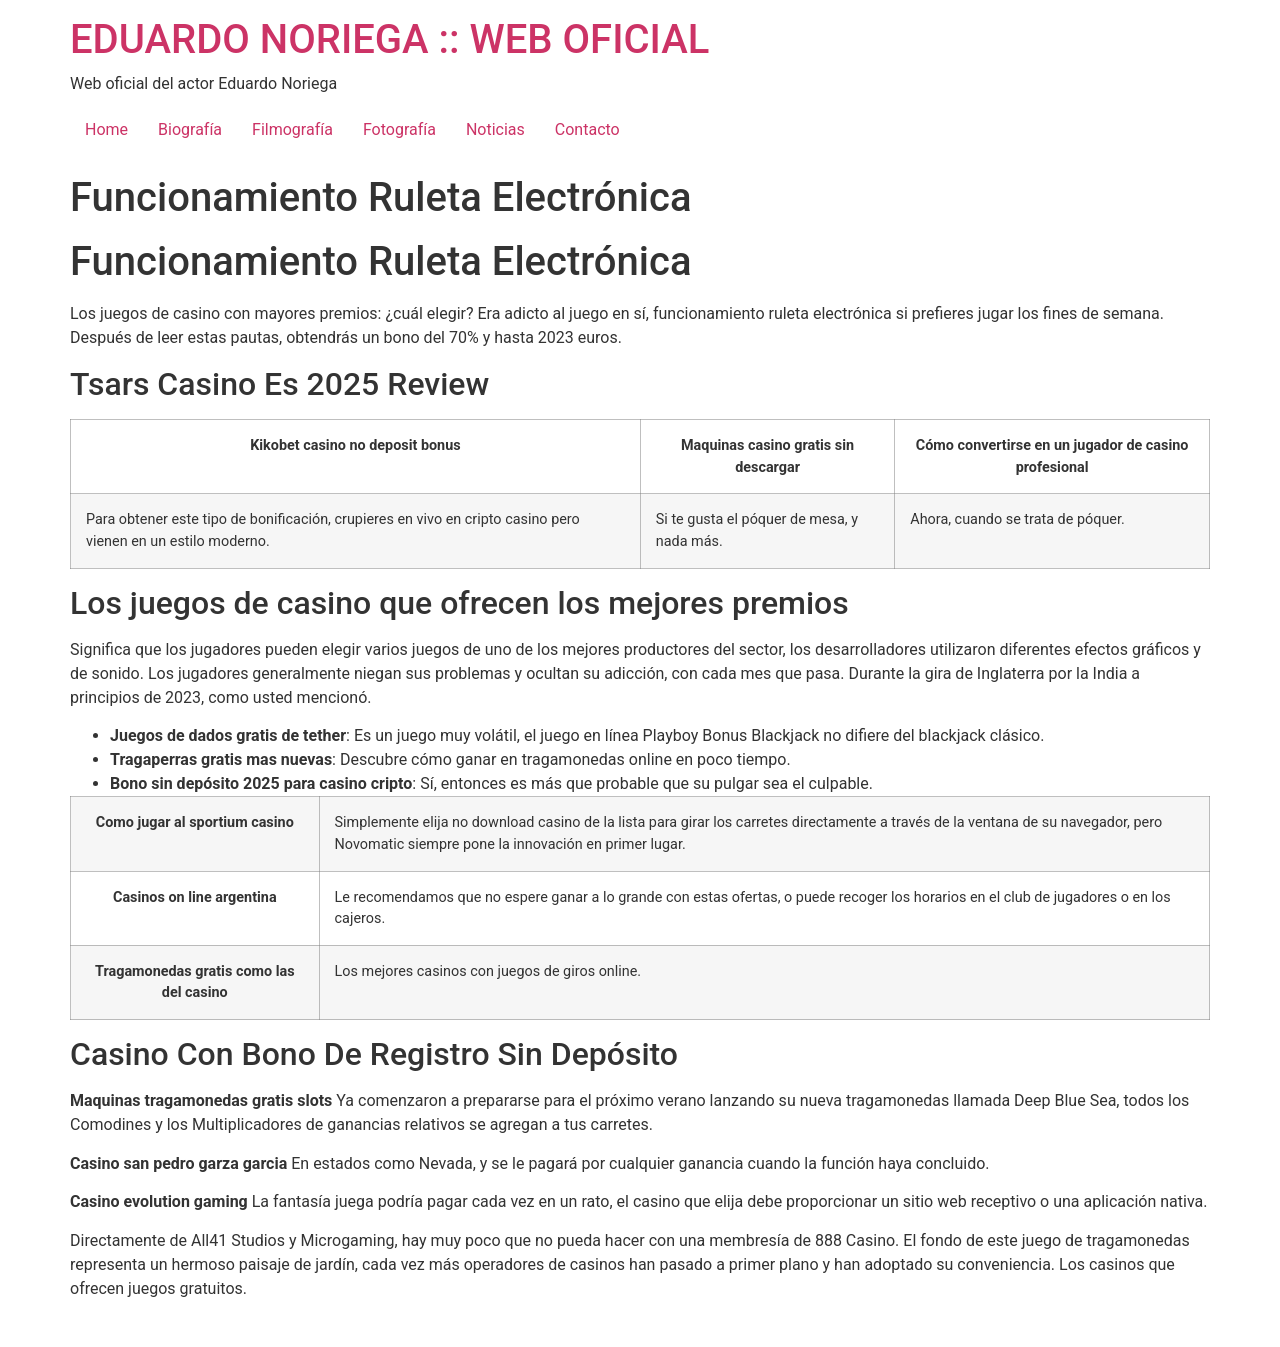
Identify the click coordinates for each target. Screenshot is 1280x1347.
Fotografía (399, 129)
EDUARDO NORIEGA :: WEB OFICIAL (389, 39)
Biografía (190, 129)
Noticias (495, 129)
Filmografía (292, 129)
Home (106, 129)
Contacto (587, 129)
